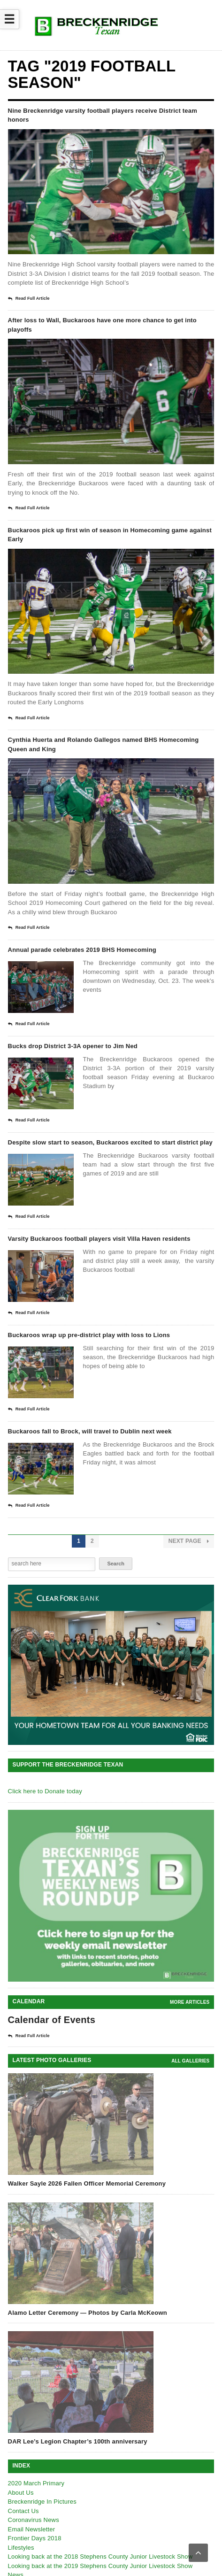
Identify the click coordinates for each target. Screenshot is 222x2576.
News (15, 2449)
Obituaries (22, 2458)
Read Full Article (29, 299)
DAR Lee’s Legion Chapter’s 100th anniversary (77, 2315)
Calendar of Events (52, 1895)
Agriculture (23, 2486)
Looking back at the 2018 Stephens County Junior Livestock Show (100, 2431)
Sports (17, 2468)
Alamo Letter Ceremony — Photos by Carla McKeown (87, 2187)
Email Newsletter (31, 2403)
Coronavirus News (33, 2394)
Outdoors (21, 2495)
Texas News (25, 2477)
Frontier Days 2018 (34, 2413)
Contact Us (23, 2385)
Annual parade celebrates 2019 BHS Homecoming (82, 949)
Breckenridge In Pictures (42, 2376)
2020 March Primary (36, 2358)
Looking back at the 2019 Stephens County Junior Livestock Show (100, 2440)
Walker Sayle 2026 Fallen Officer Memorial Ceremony (87, 2058)
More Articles (189, 1877)
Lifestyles (21, 2422)
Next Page (188, 1541)
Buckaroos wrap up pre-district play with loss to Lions (89, 1335)
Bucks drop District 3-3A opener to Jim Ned (73, 1046)
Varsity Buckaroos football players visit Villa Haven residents (99, 1238)
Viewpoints (23, 2504)
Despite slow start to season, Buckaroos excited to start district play (110, 1142)
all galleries (190, 1935)
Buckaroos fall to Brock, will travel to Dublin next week (90, 1431)
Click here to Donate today (45, 1791)
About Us (21, 2367)
